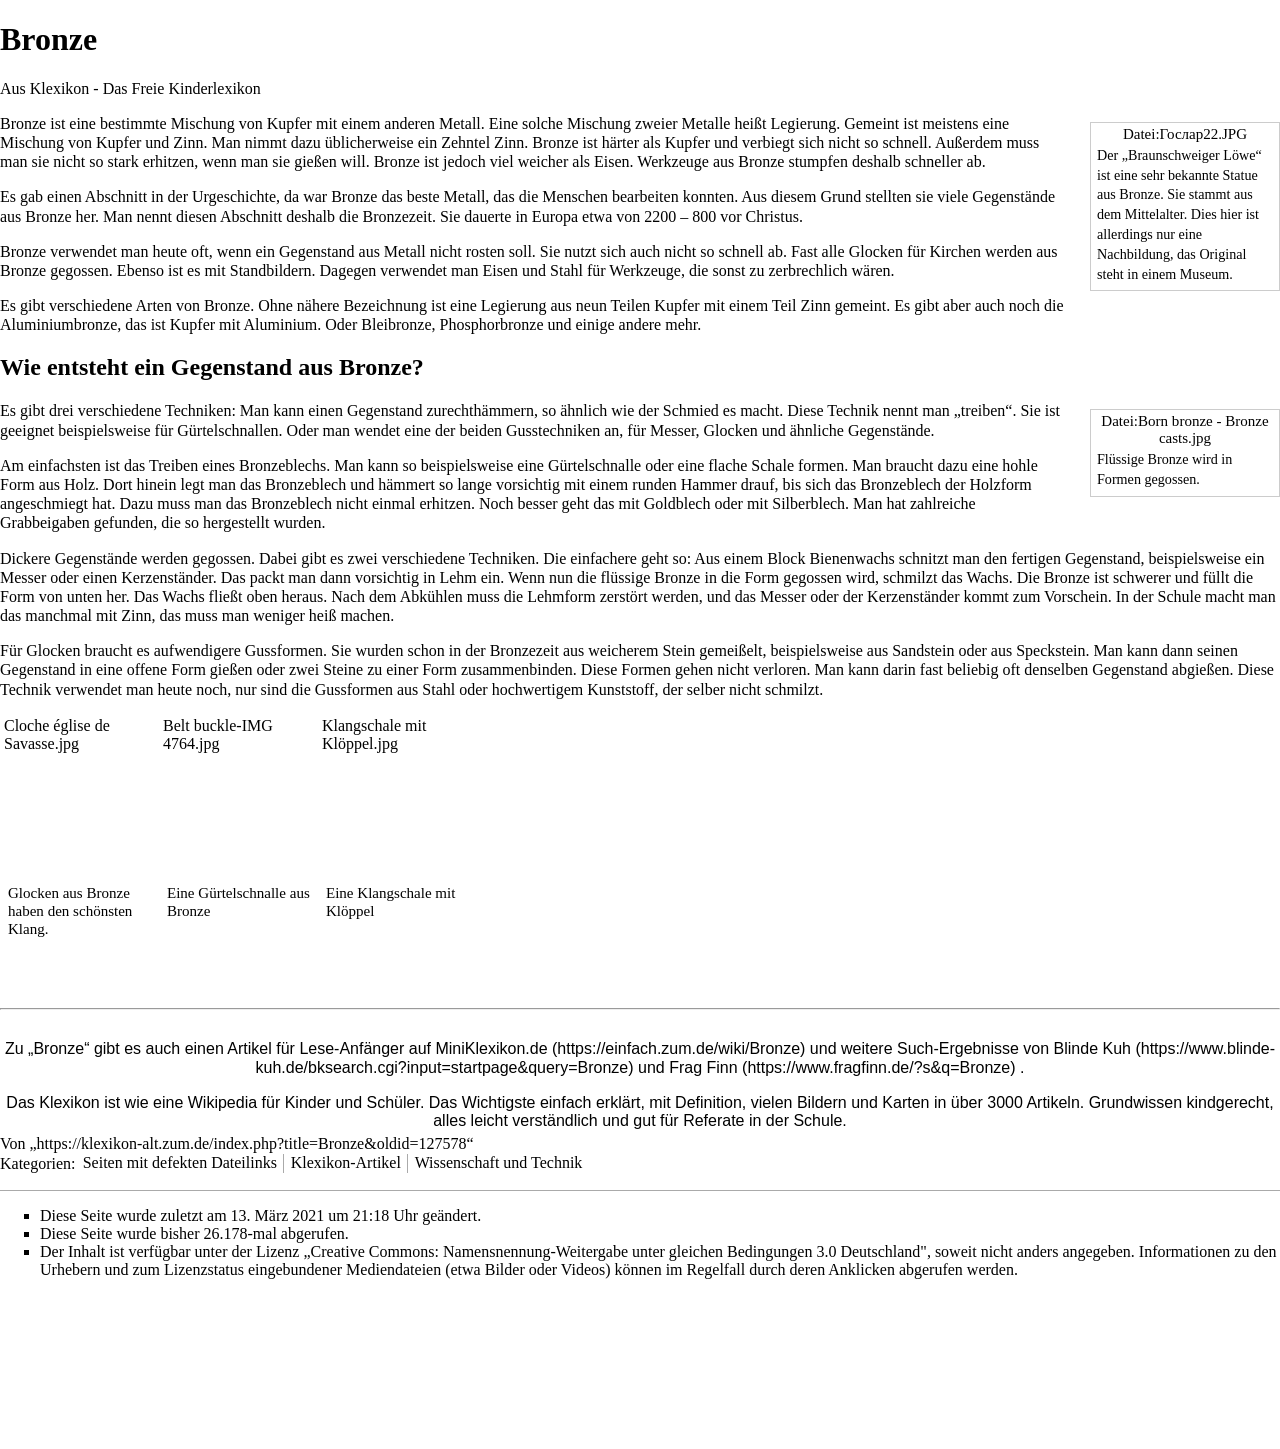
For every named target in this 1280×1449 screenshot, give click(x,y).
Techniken (198, 410)
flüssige (625, 577)
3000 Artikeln (1033, 1102)
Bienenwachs (851, 558)
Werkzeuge (673, 161)
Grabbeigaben (45, 522)
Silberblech (808, 503)
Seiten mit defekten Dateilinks (180, 1162)
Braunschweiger (1174, 155)
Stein (678, 650)
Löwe (1239, 155)
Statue (1240, 175)
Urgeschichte (234, 196)
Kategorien (35, 1162)
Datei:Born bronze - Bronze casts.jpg (1184, 429)
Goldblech (677, 503)
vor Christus (759, 216)
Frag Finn (703, 1067)
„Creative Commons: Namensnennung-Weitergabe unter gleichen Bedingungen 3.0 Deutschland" (614, 1251)
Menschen (575, 196)
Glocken (876, 251)
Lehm (457, 577)
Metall (460, 123)
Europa (555, 216)
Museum (1204, 274)
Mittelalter (1154, 214)
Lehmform (561, 596)
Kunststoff (620, 689)
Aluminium (281, 324)
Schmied (691, 410)
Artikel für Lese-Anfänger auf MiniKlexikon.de (387, 1048)
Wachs (987, 577)
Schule (1180, 596)
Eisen (612, 161)
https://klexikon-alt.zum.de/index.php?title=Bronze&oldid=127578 (252, 1143)
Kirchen (956, 251)
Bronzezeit (397, 216)
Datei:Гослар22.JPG (1185, 134)
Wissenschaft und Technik (499, 1162)
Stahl (566, 270)
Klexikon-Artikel (346, 1162)
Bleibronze (396, 324)
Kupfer (289, 123)
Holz (79, 484)
